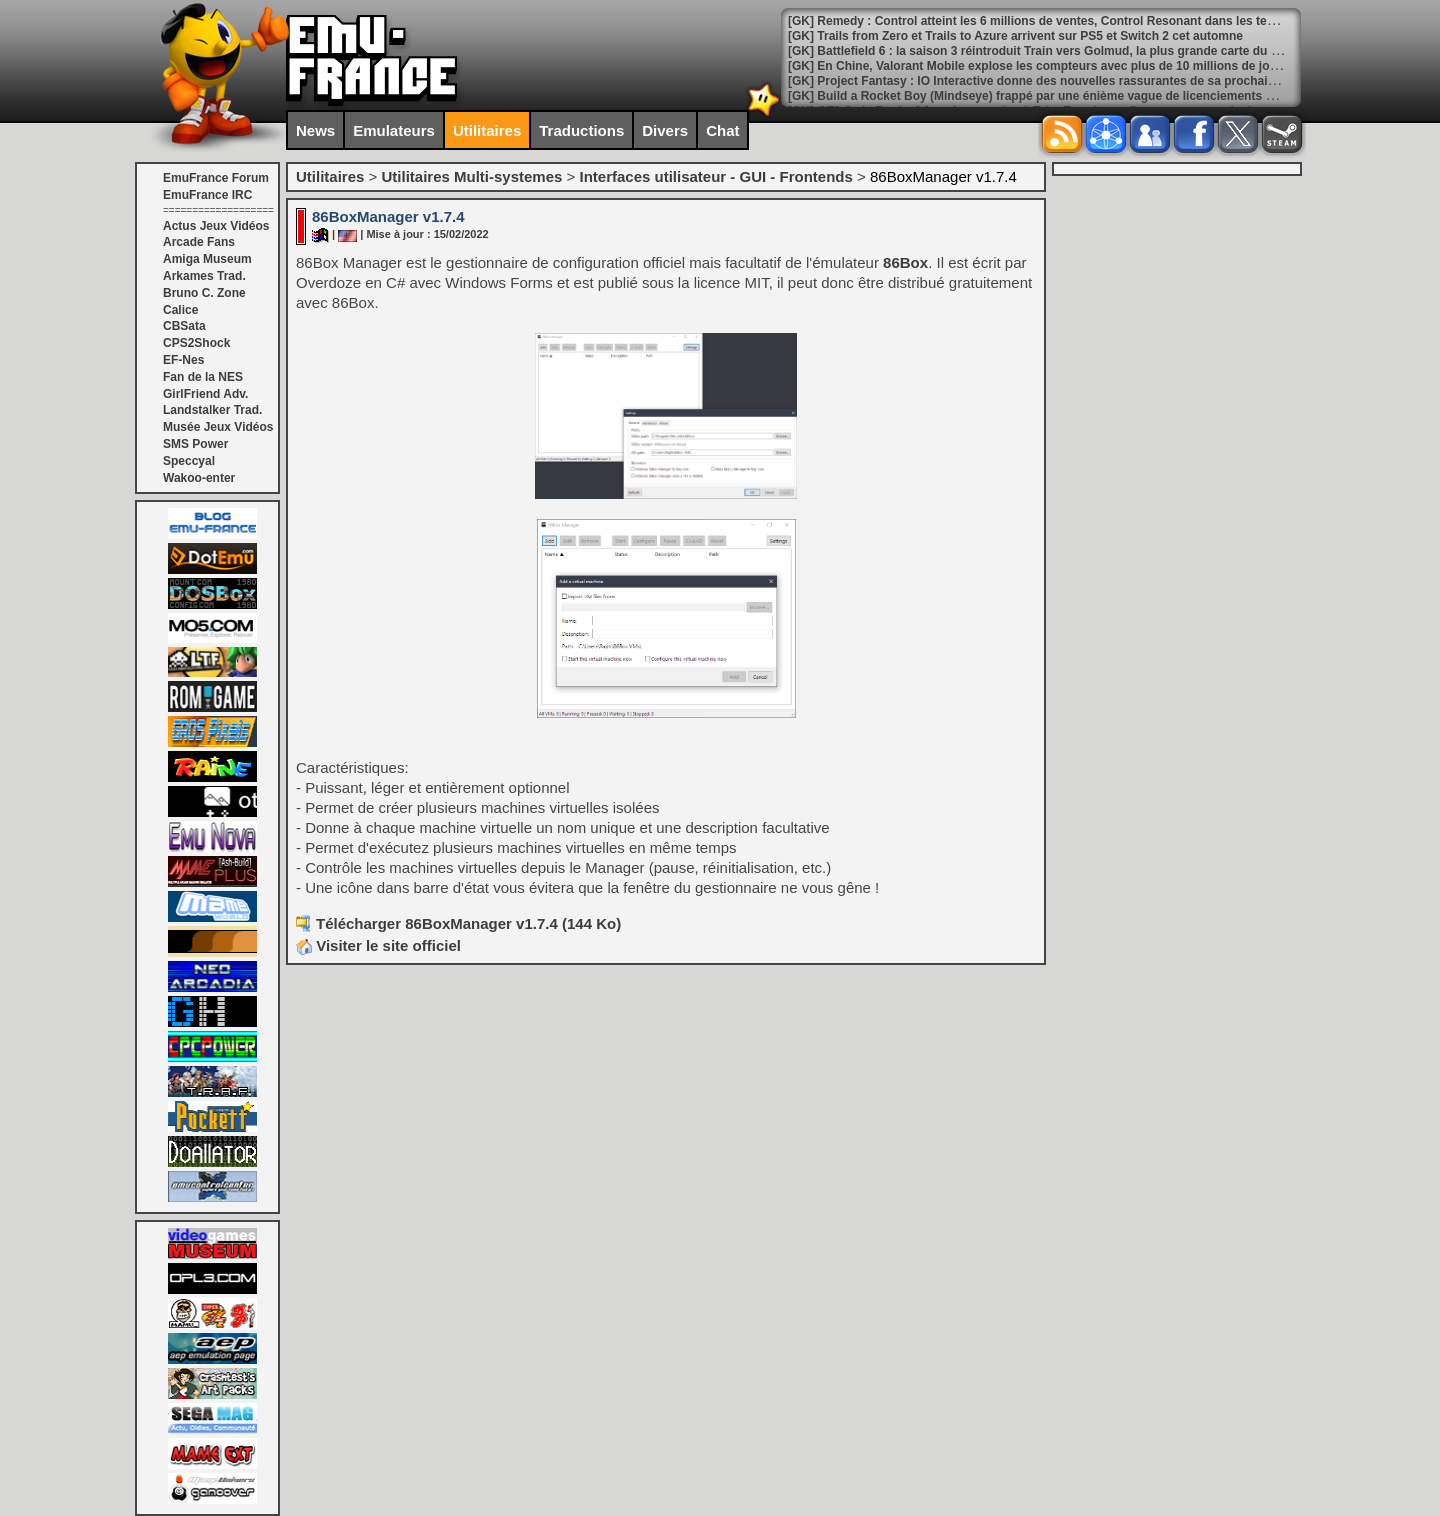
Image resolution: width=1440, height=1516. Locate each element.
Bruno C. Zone (204, 293)
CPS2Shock (196, 343)
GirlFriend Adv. (205, 394)
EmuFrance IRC (207, 195)
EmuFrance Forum (216, 178)
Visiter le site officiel (378, 945)
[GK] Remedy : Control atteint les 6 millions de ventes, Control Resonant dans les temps (1039, 21)
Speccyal (189, 461)
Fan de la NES (203, 377)
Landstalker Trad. (212, 410)
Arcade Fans (199, 242)
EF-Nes (183, 360)
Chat (722, 130)
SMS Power (195, 444)
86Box (905, 262)
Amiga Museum (207, 259)
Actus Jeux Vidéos (216, 226)
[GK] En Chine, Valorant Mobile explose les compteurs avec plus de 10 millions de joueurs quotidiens (1077, 66)
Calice (180, 310)
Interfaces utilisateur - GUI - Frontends (715, 176)
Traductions (581, 130)
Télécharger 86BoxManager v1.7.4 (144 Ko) (468, 923)
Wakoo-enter (199, 478)
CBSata (184, 326)
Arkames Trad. (204, 276)
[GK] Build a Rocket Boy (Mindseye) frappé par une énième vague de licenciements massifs (1049, 96)
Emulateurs (394, 130)
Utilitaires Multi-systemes (471, 176)
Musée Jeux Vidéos (218, 427)
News (315, 130)
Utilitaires (487, 130)
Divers (665, 130)
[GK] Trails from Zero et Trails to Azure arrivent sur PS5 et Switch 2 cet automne (1015, 36)
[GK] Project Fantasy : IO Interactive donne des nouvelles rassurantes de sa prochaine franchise (1063, 81)
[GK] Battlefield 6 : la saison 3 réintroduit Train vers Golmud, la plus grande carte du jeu (1038, 51)
